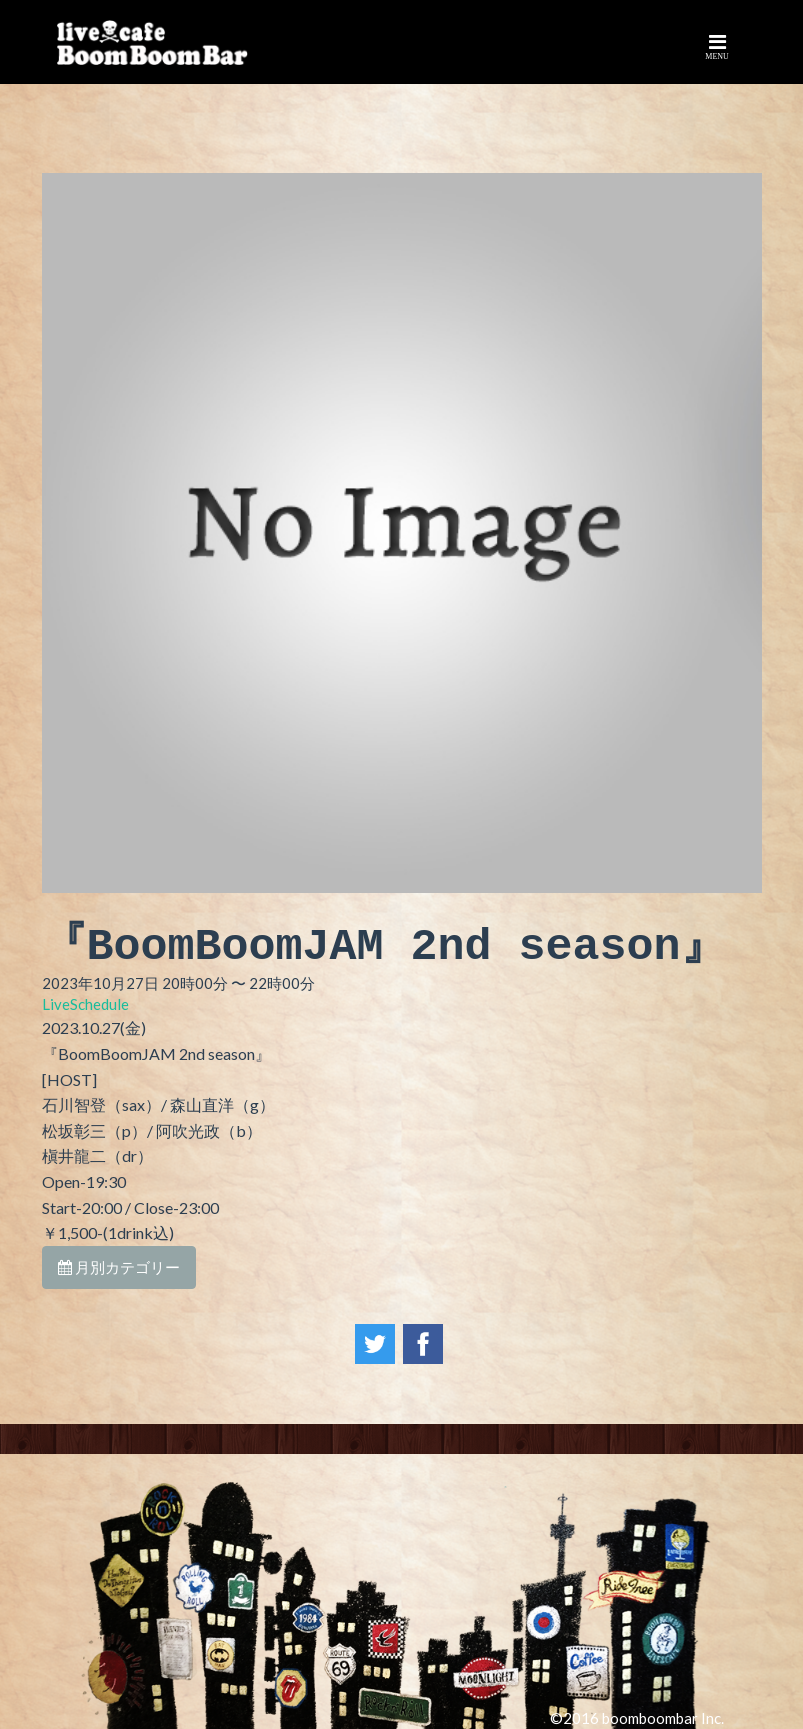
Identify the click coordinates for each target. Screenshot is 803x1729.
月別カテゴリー (119, 1267)
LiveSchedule (85, 1004)
